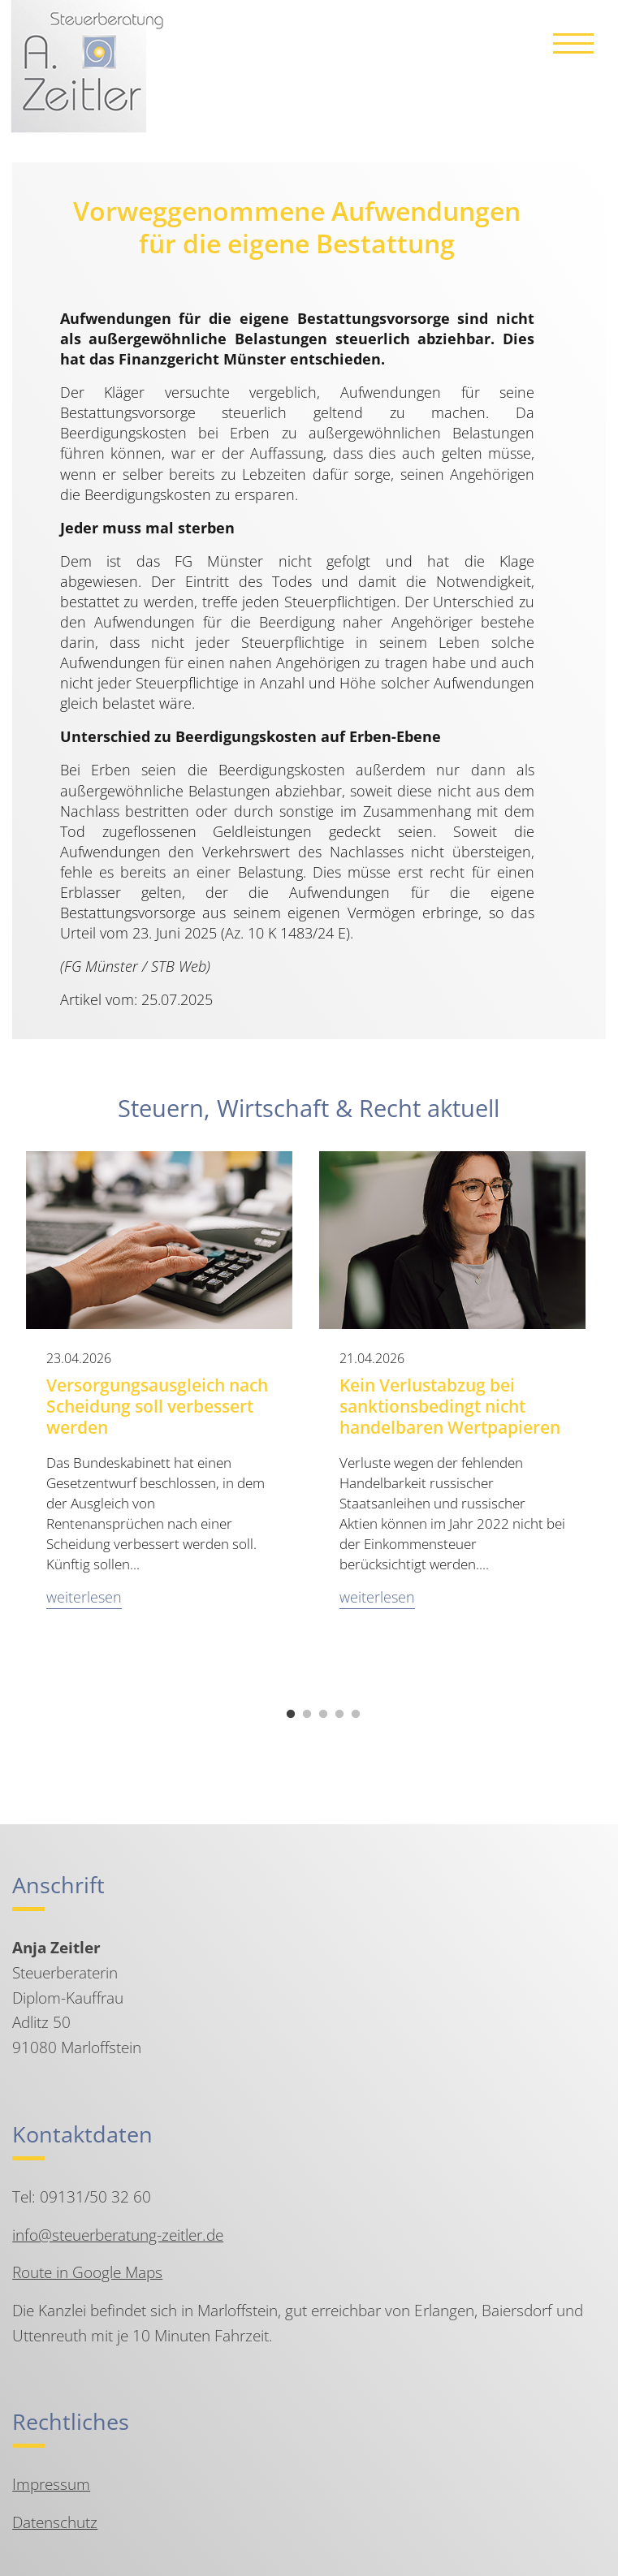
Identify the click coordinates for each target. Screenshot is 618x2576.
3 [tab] (323, 1715)
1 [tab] (291, 1715)
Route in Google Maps (87, 2272)
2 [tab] (307, 1715)
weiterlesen (84, 1597)
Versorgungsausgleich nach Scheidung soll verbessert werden (157, 1406)
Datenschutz (54, 2522)
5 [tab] (356, 1715)
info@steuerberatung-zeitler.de (117, 2235)
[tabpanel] (159, 1406)
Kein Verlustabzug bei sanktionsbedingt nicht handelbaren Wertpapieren (449, 1406)
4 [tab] (339, 1715)
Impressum (51, 2484)
